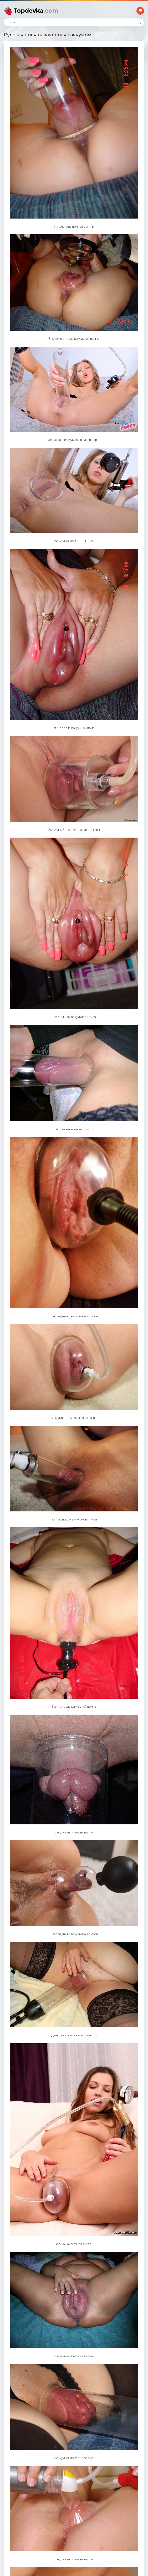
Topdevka (35, 10)
